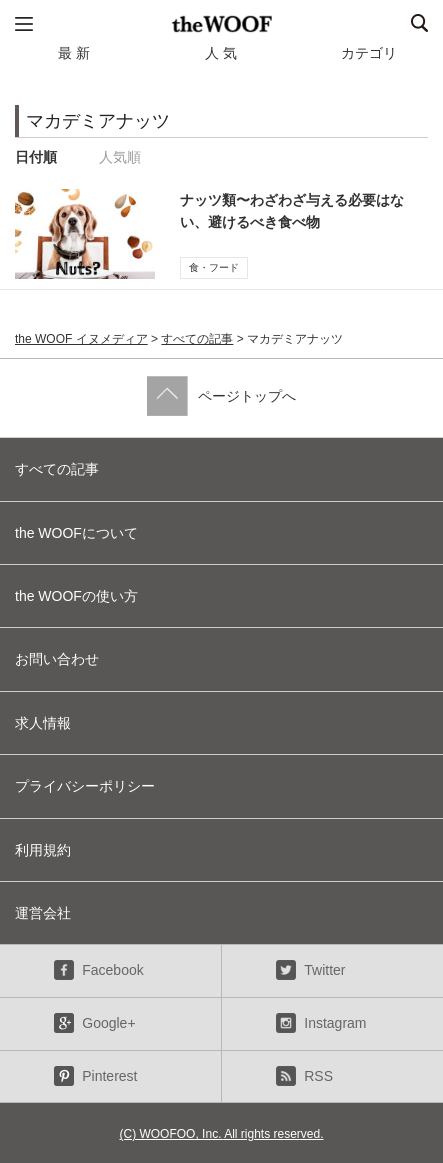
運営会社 (43, 913)
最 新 (74, 53)
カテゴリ (369, 53)
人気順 (120, 157)
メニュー (24, 24)
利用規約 (43, 850)
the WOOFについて (76, 533)
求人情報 (43, 723)
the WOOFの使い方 (76, 596)
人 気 (221, 53)
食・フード (214, 267)
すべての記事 (197, 339)
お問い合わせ (57, 659)
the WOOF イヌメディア (81, 339)
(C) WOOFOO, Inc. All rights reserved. (221, 1134)
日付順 (36, 157)
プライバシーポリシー (85, 786)
